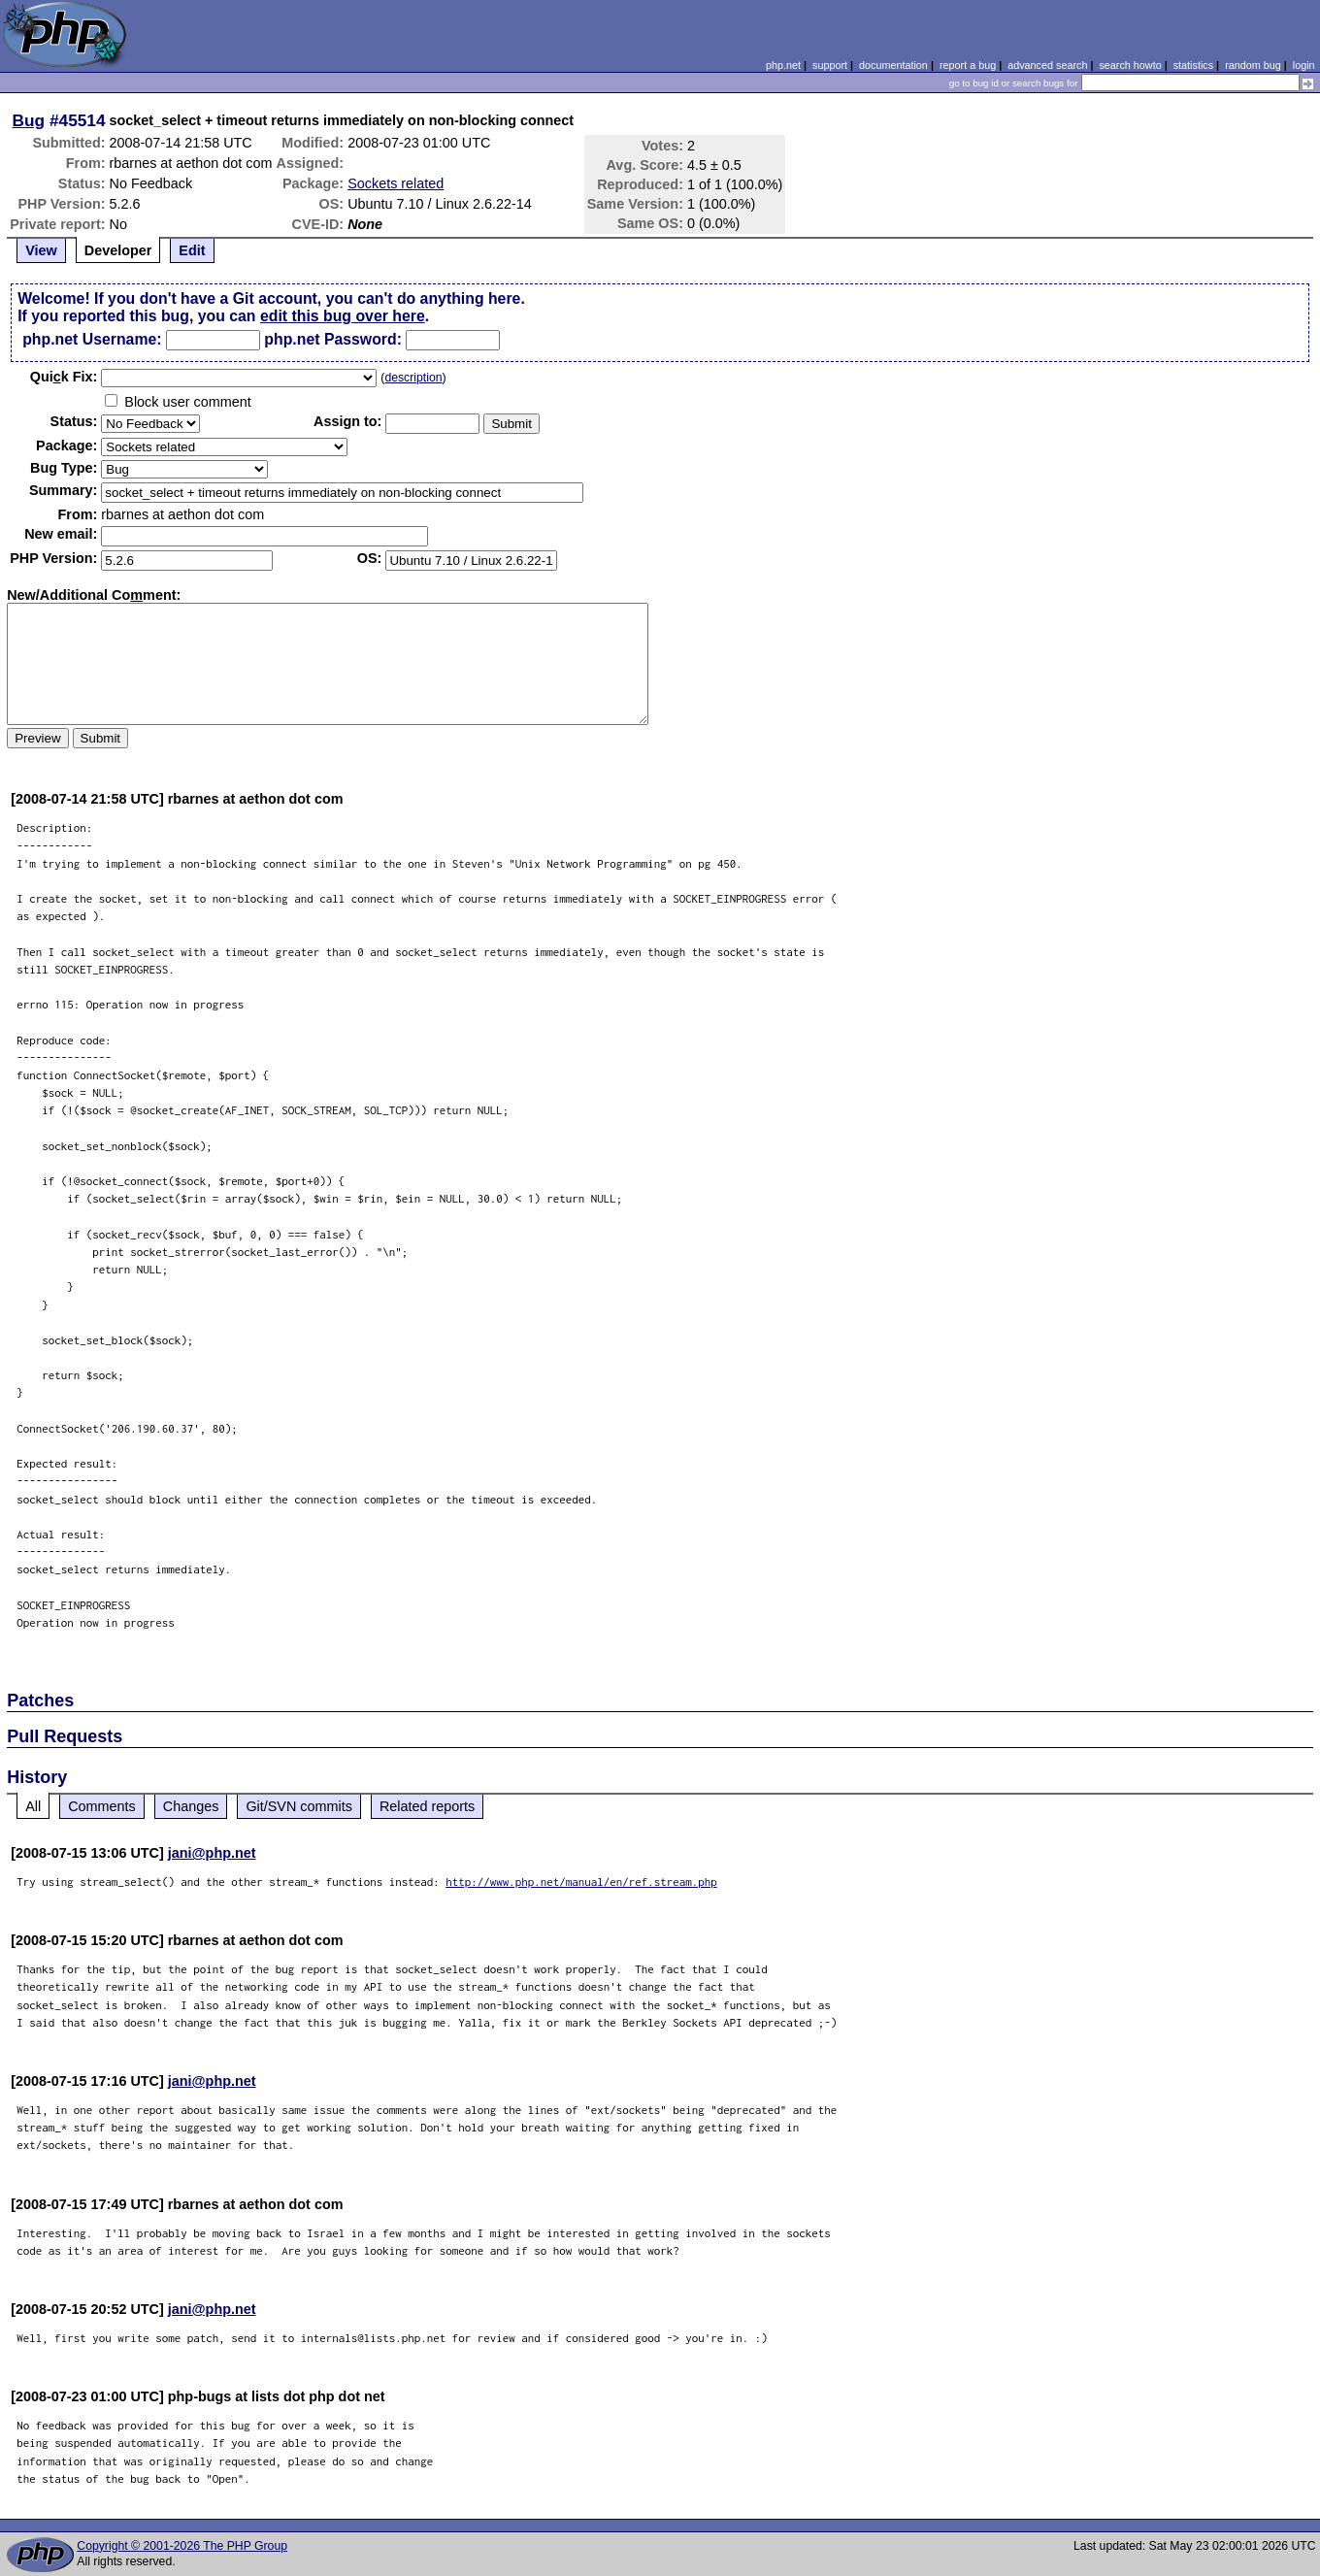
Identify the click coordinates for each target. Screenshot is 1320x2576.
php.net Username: (91, 339)
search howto (1130, 65)
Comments (102, 1806)
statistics (1193, 65)
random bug (1253, 65)
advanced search (1047, 65)
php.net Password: (333, 339)
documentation (893, 65)
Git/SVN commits (299, 1806)
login (1304, 65)
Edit (192, 250)
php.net (783, 65)
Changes (191, 1806)
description (413, 377)
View (41, 250)
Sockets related (395, 183)
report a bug (968, 65)
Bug (29, 120)
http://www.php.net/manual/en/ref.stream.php (581, 1881)
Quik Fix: (64, 376)
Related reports (427, 1806)
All (33, 1806)
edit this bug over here (342, 316)
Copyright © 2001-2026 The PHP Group (182, 2546)
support (829, 65)
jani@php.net (212, 1853)
